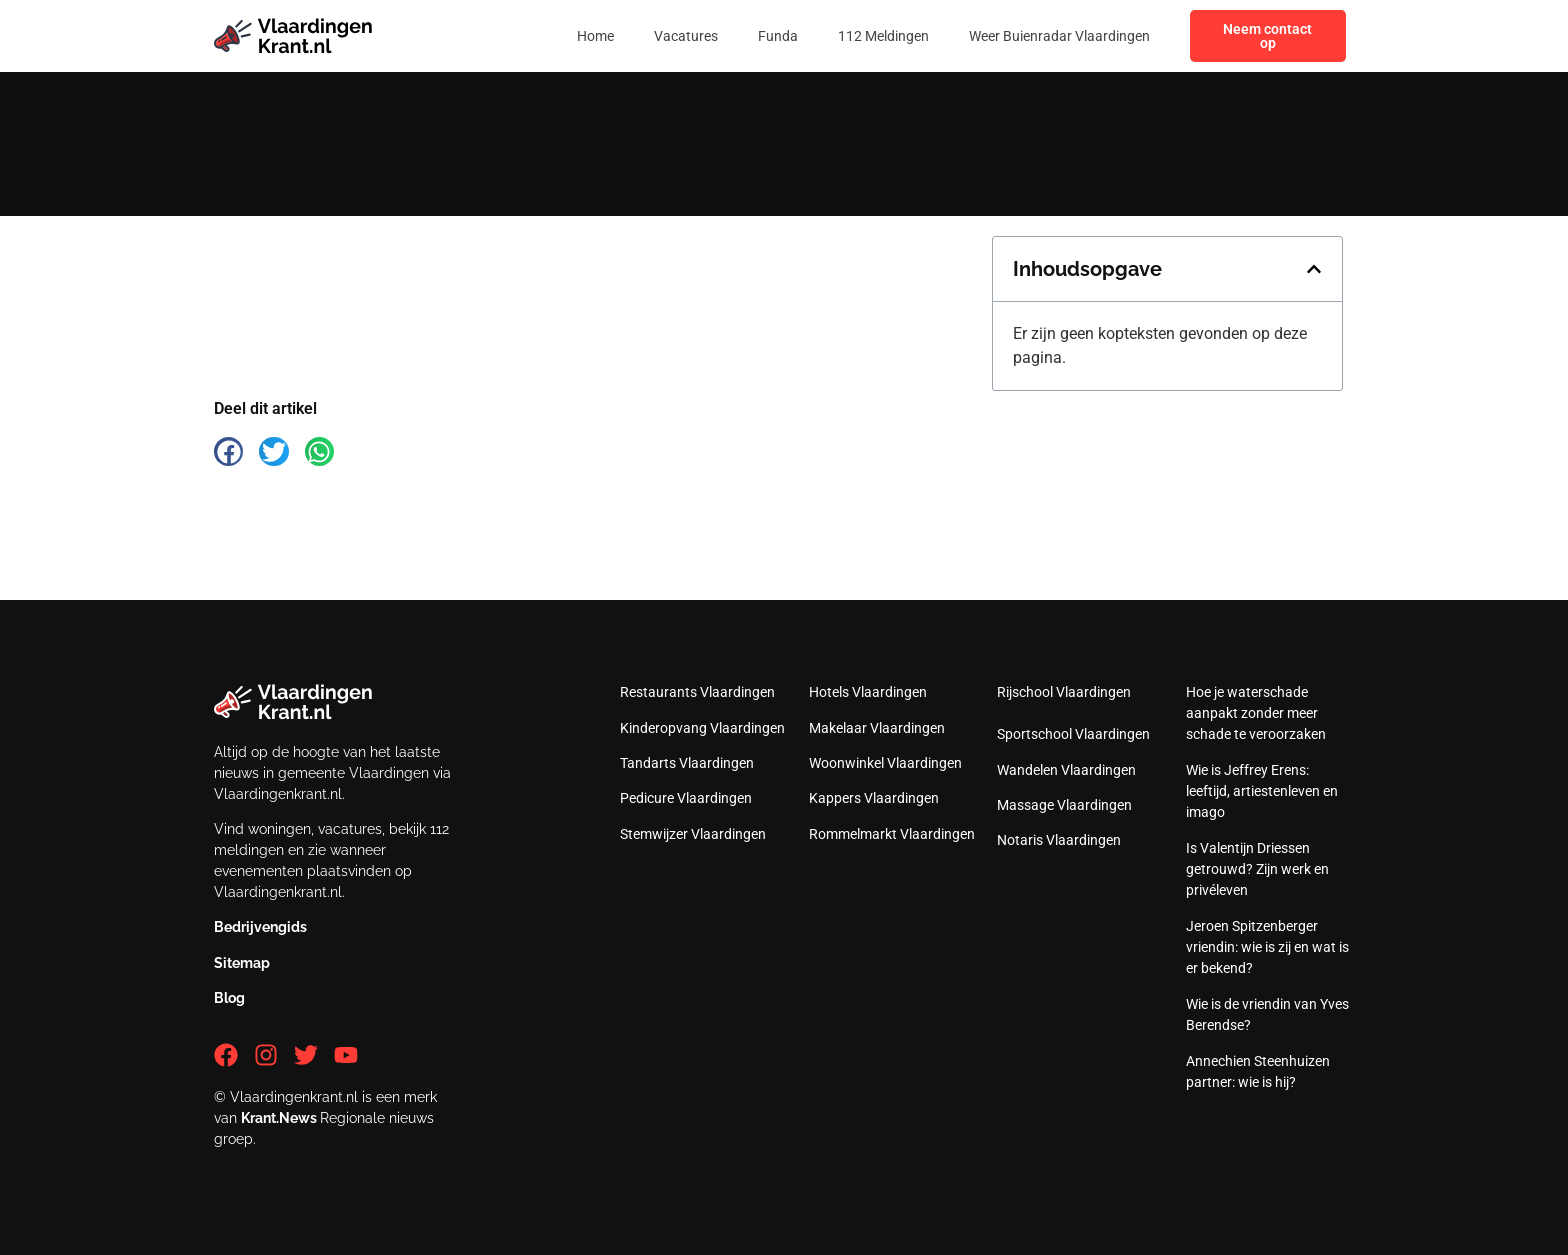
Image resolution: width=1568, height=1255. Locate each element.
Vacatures (686, 36)
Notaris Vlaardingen (1059, 840)
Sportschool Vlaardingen (1073, 734)
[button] (1314, 269)
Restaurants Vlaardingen (697, 692)
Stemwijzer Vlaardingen (693, 834)
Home (595, 36)
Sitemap (242, 963)
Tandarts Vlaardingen (687, 763)
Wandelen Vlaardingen (1066, 770)
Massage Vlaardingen (1064, 805)
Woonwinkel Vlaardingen (885, 763)
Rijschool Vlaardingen (1064, 692)
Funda (778, 36)
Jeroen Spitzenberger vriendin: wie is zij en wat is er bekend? (1267, 947)
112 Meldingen (883, 36)
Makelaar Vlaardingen (877, 728)
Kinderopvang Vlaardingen (702, 728)
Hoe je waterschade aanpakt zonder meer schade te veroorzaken (1256, 713)
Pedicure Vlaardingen (686, 798)
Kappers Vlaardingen (874, 798)
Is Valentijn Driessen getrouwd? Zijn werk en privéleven (1257, 869)
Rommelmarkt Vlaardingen (892, 834)
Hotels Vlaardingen (868, 692)
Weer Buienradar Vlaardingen (1059, 36)
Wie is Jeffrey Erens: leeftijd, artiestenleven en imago (1262, 791)
